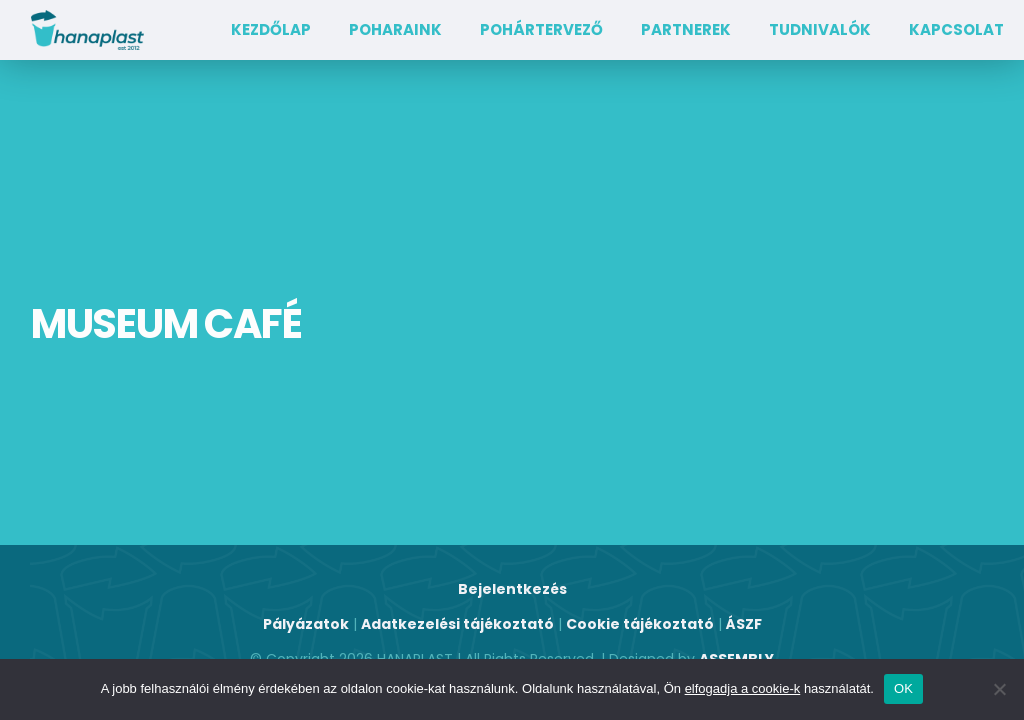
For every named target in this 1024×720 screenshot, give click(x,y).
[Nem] (999, 689)
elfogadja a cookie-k (743, 688)
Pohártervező (541, 29)
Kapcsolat (956, 29)
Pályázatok (306, 624)
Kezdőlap (271, 29)
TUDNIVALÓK (820, 29)
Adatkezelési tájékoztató (457, 624)
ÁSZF (744, 624)
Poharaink (395, 29)
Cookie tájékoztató (640, 624)
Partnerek (686, 29)
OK (903, 688)
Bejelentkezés (512, 589)
